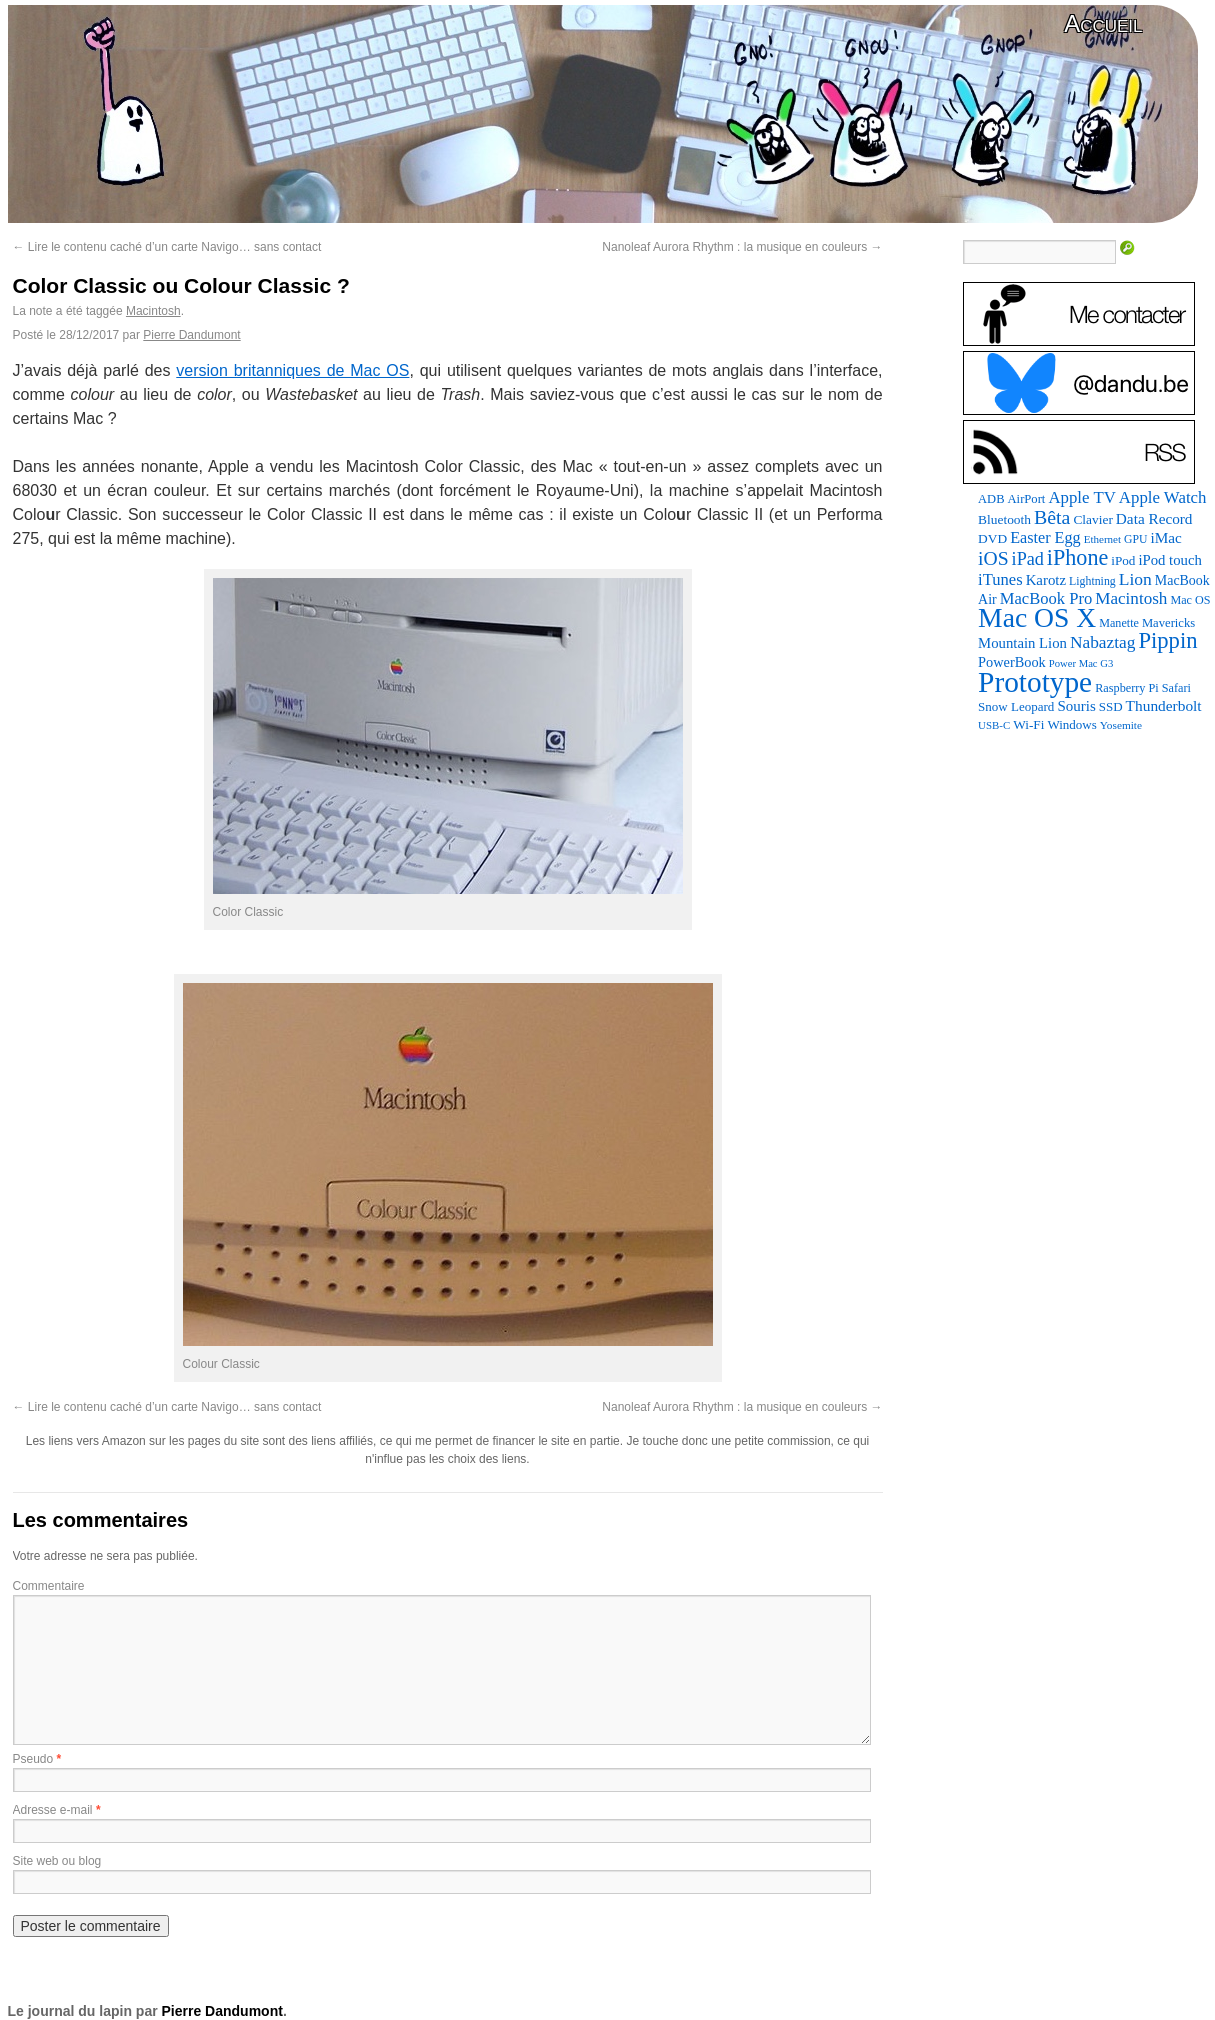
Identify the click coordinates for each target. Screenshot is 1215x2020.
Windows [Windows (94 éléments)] (1071, 724)
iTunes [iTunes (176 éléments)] (1000, 579)
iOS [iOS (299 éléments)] (993, 558)
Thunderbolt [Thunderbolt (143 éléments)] (1164, 705)
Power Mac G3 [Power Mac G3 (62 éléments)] (1081, 663)
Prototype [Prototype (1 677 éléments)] (1035, 682)
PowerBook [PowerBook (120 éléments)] (1012, 662)
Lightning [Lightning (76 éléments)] (1092, 581)
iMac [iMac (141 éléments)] (1165, 537)
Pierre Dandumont (191, 335)
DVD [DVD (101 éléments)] (992, 538)
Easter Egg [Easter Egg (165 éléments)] (1045, 537)
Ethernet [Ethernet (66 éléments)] (1102, 539)
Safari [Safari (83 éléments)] (1176, 688)
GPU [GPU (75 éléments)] (1135, 539)
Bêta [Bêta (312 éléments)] (1052, 517)
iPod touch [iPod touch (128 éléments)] (1169, 560)
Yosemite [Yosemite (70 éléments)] (1121, 725)
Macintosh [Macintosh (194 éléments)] (1131, 598)
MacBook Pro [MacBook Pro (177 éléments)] (1046, 598)
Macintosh (153, 311)
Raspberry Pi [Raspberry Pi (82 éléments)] (1127, 688)
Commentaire (49, 1586)
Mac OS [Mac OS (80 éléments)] (1190, 600)
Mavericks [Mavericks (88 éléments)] (1168, 623)
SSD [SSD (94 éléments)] (1111, 706)
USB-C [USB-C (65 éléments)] (994, 725)
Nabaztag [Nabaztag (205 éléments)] (1103, 642)
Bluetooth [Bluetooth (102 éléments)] (1004, 519)
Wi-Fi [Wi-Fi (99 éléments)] (1028, 724)
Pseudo (33, 1759)
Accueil (1103, 23)
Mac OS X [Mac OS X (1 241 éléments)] (1037, 617)
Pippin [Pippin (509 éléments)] (1167, 640)
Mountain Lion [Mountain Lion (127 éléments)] (1022, 643)
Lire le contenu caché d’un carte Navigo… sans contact (167, 247)
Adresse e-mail (53, 1810)
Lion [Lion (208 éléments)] (1135, 579)
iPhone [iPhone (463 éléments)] (1077, 557)
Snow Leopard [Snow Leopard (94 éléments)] (1016, 706)
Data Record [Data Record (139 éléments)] (1154, 518)
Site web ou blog (57, 1861)
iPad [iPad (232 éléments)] (1028, 559)
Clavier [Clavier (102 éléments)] (1092, 519)
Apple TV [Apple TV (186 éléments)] (1081, 497)
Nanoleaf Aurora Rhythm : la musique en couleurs (742, 247)
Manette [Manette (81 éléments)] (1119, 623)
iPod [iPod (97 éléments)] (1123, 560)
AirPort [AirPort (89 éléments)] (1027, 499)
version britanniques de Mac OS (292, 370)
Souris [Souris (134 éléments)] (1076, 706)
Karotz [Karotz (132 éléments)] (1046, 580)
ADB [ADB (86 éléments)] (991, 499)
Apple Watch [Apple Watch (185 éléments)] (1163, 497)
